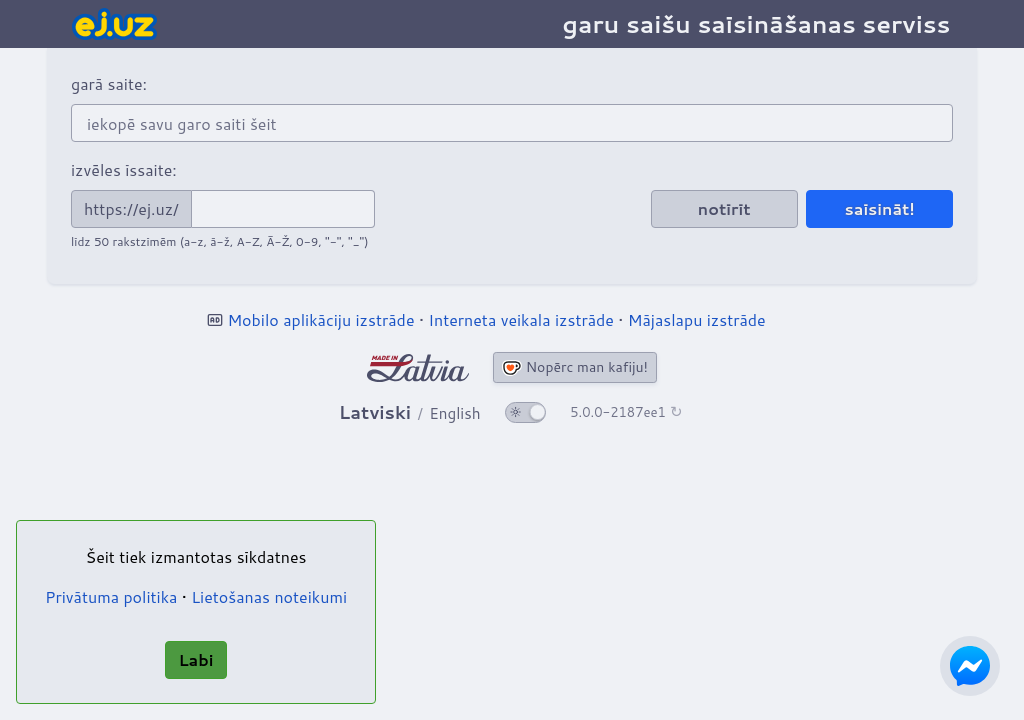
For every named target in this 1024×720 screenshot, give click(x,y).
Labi (195, 659)
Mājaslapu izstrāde (697, 319)
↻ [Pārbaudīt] (676, 411)
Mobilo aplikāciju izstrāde (320, 319)
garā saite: (109, 83)
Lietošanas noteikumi (269, 596)
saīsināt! (880, 208)
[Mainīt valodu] (410, 412)
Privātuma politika (111, 596)
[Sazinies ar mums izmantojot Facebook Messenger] (970, 666)
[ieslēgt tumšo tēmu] (526, 412)
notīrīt (724, 208)
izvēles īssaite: (124, 169)
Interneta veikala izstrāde (521, 319)
